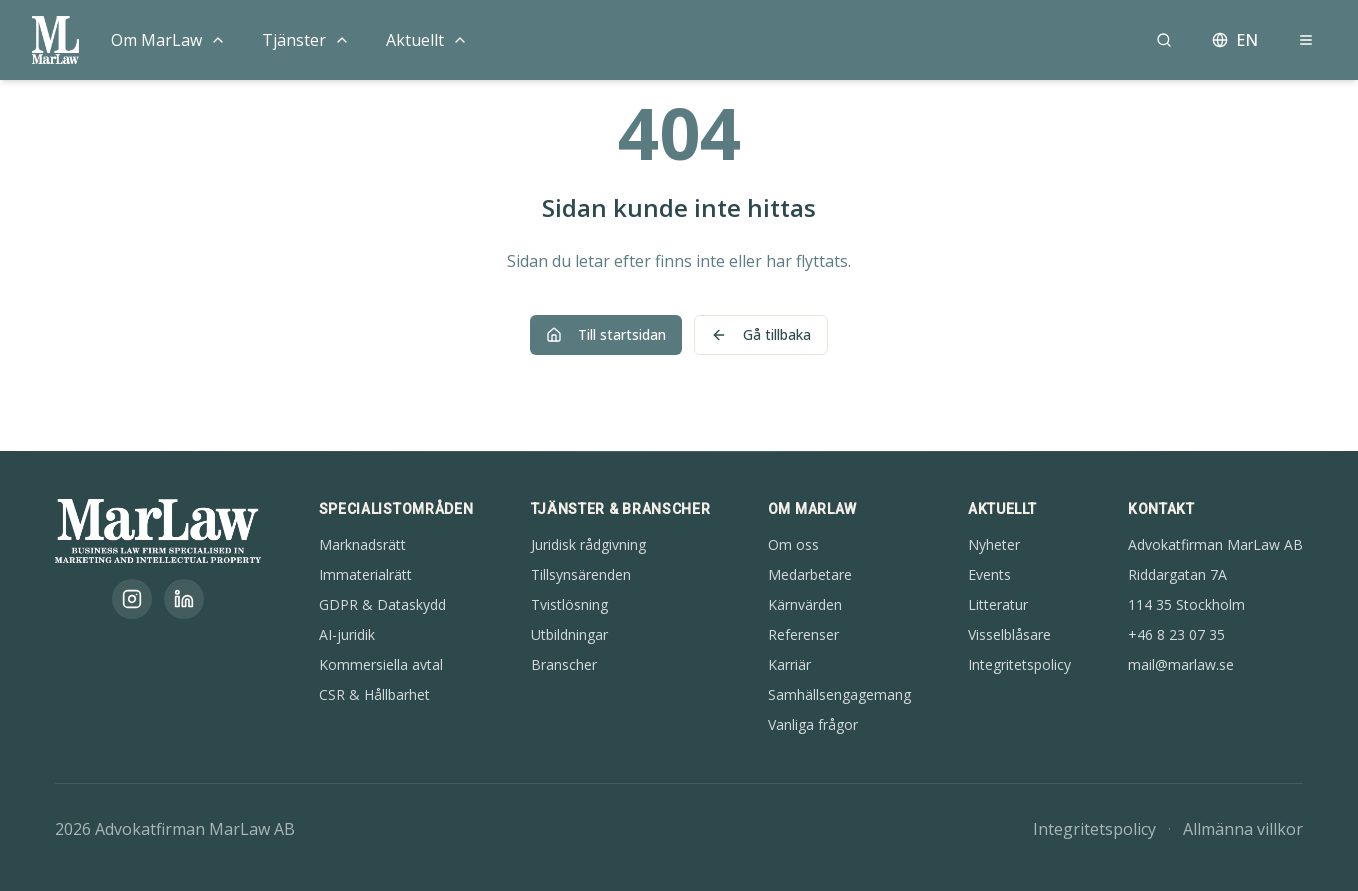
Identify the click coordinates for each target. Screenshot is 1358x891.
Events (989, 574)
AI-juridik (347, 634)
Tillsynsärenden (581, 574)
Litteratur (998, 604)
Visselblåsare (1009, 634)
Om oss (793, 544)
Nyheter (994, 544)
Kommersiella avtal (381, 664)
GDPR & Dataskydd (382, 604)
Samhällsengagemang (839, 694)
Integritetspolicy (1019, 664)
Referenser (803, 634)
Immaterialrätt (365, 574)
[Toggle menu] (218, 40)
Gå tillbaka (761, 334)
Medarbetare (810, 574)
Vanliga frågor (813, 724)
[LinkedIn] (184, 599)
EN (1235, 40)
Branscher (564, 664)
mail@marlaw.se (1181, 664)
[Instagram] (132, 599)
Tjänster (294, 40)
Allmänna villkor (1243, 829)
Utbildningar (569, 634)
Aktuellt (415, 40)
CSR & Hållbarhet (374, 694)
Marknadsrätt (362, 544)
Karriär (789, 664)
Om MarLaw (156, 40)
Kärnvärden (805, 604)
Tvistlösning (569, 604)
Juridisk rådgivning (588, 544)
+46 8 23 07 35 (1176, 634)
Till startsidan (606, 334)
